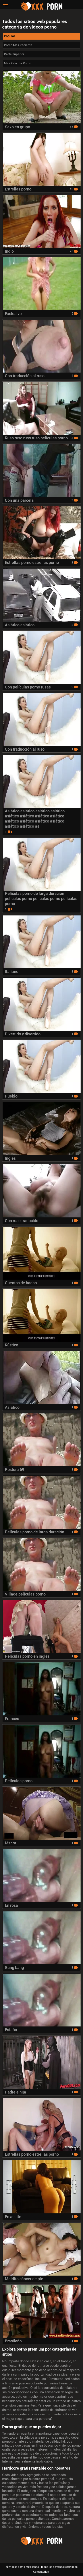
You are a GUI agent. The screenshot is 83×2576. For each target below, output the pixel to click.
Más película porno (17, 63)
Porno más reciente (18, 45)
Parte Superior (14, 54)
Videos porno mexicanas (24, 2566)
